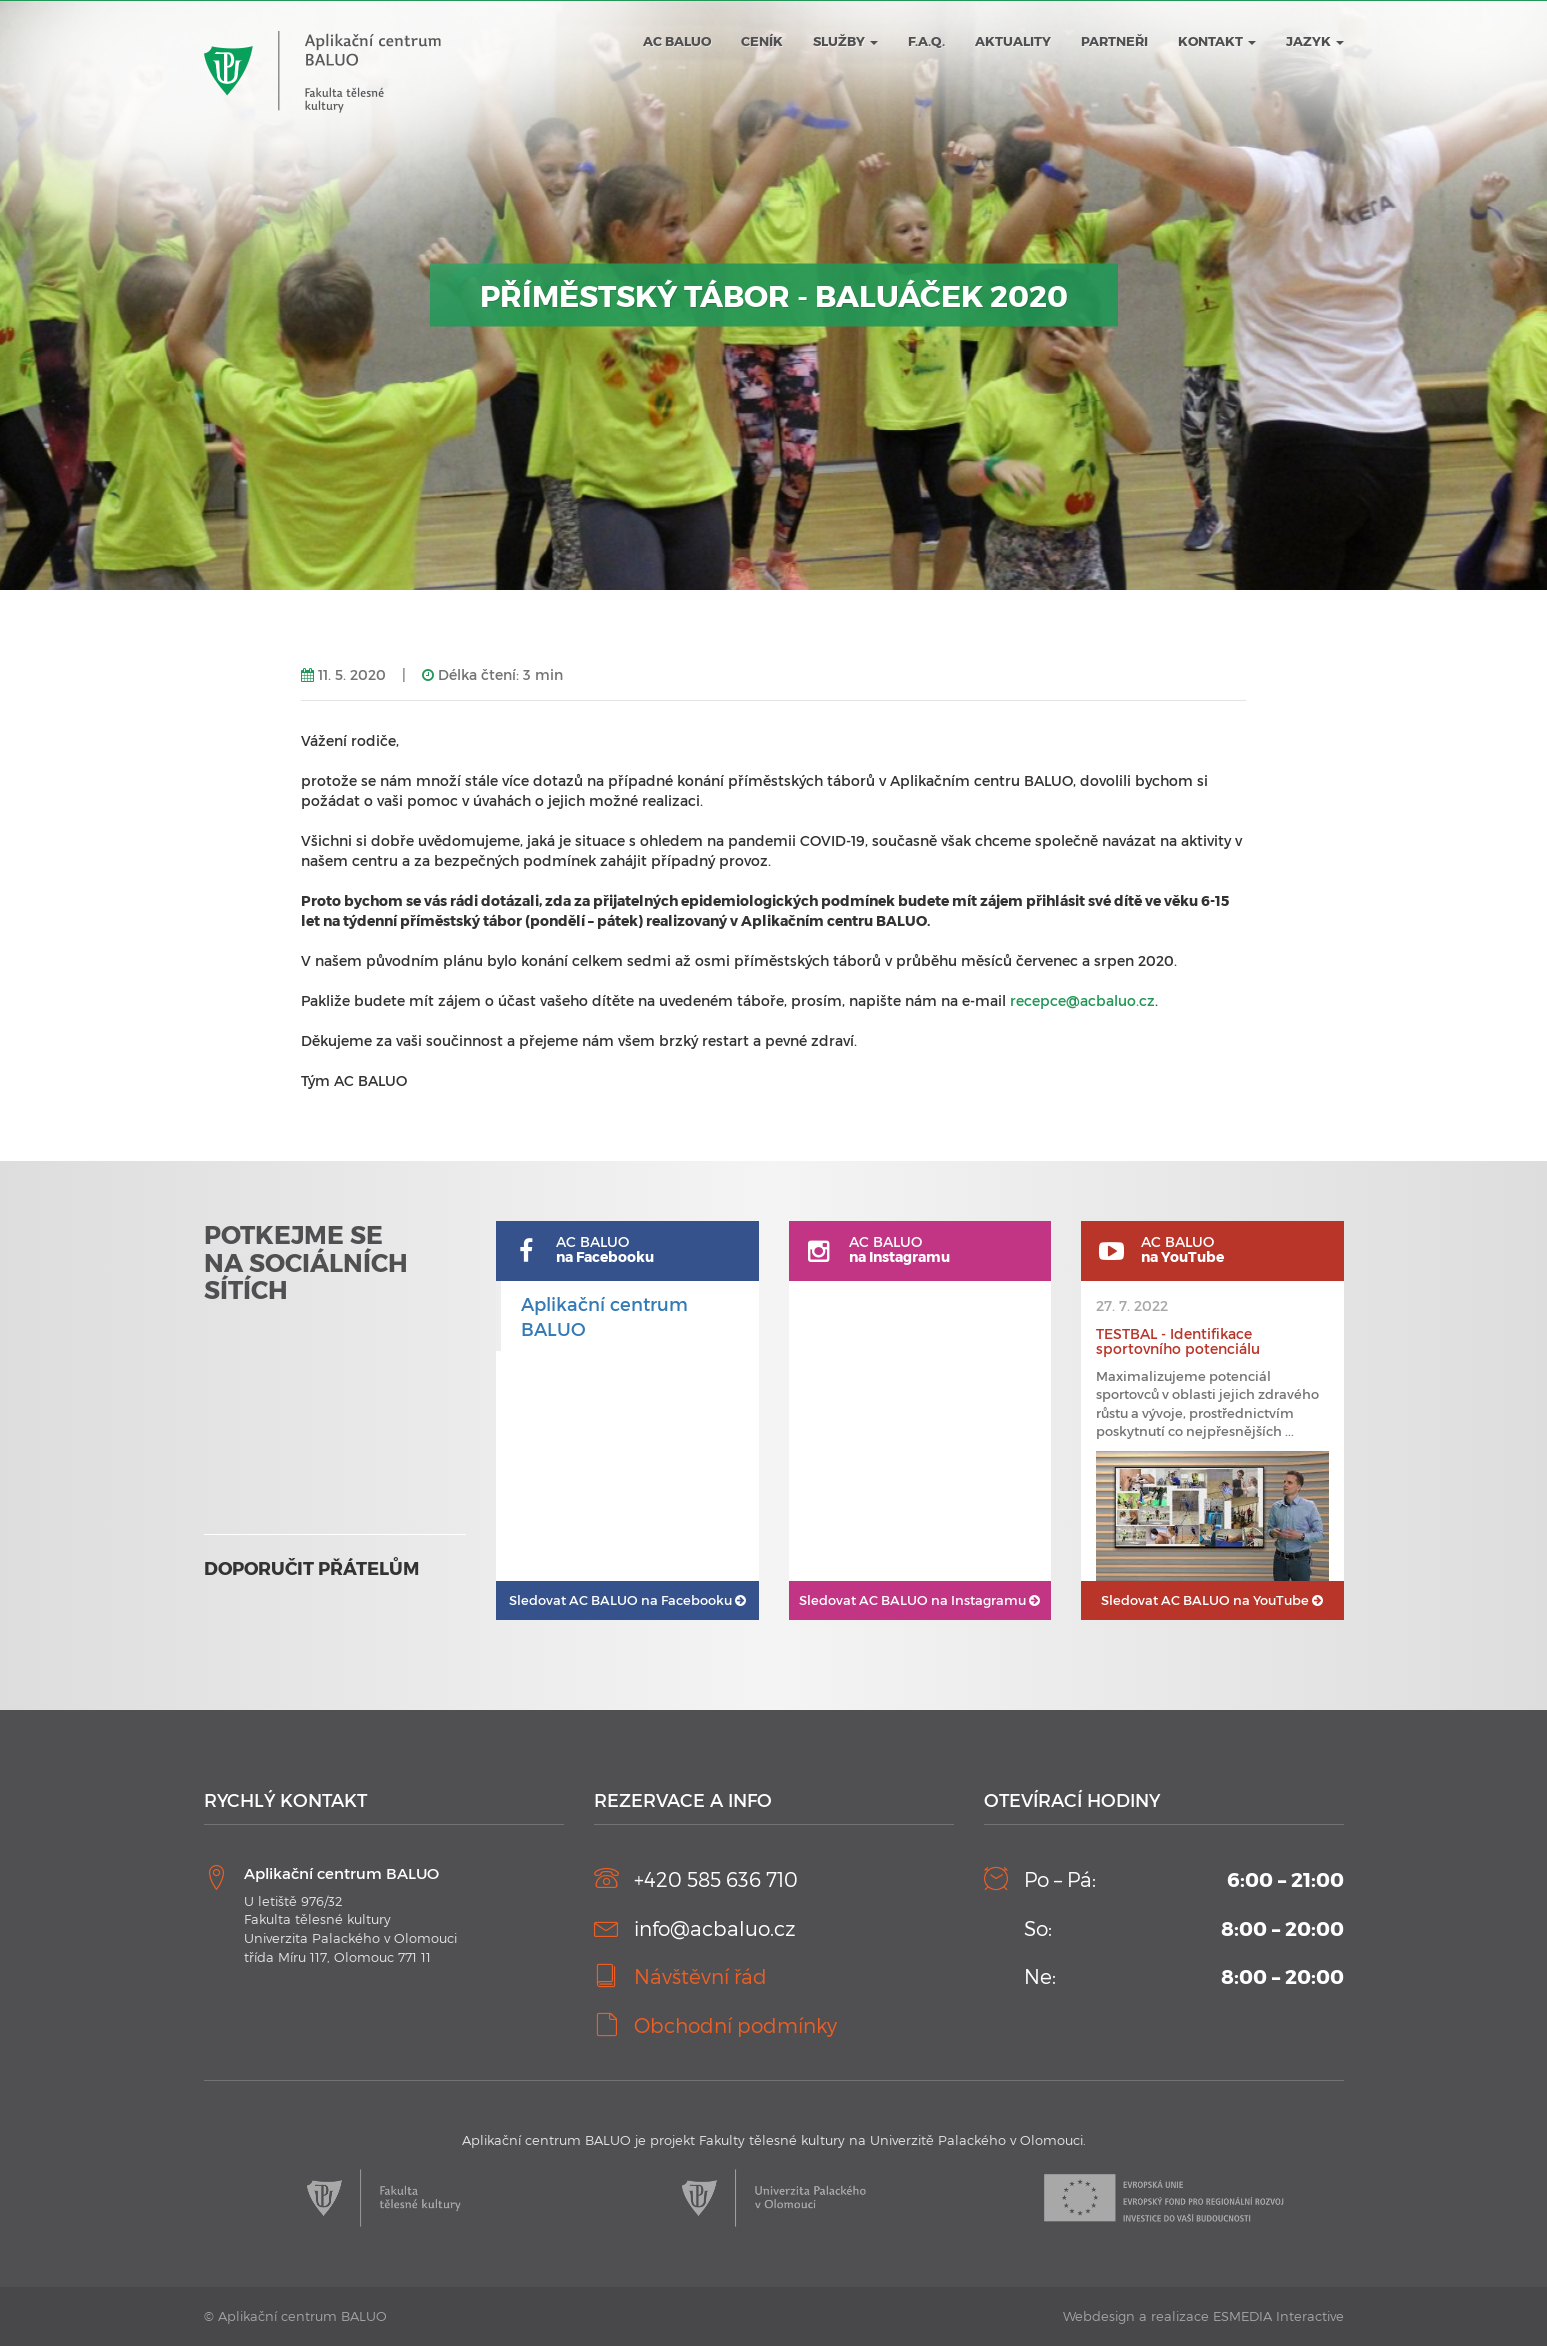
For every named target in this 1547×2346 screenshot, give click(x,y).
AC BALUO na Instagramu (919, 1600)
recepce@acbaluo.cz (1082, 1000)
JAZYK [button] (1315, 41)
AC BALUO (677, 41)
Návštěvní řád (700, 1976)
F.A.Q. (926, 41)
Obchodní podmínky (735, 2025)
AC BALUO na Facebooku (627, 1600)
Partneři (1114, 41)
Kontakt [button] (1217, 41)
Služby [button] (845, 41)
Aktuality (1013, 41)
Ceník (762, 41)
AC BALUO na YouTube (1212, 1600)
